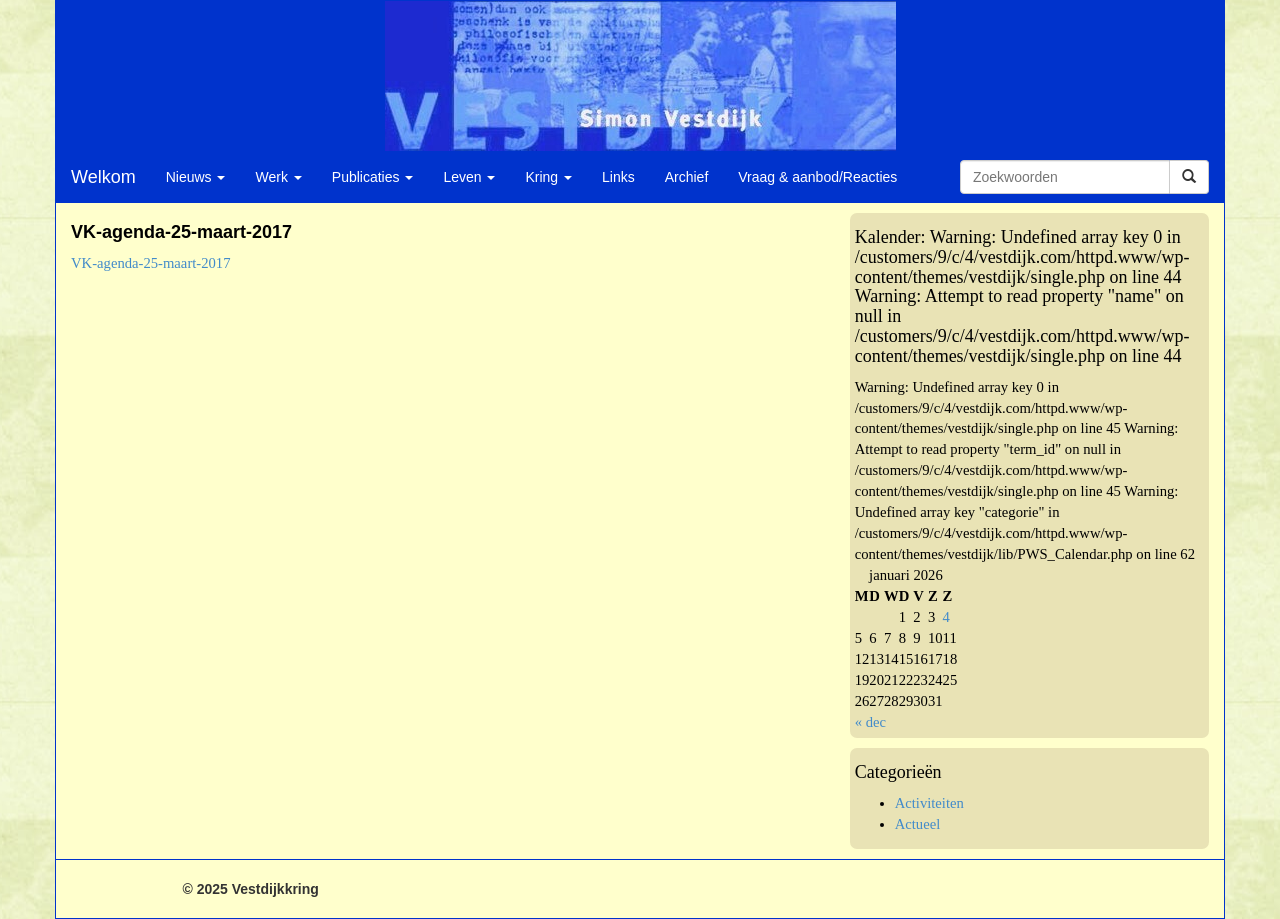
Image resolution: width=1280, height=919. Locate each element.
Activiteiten (929, 803)
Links (618, 177)
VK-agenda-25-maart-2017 (151, 263)
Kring (548, 177)
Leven (469, 177)
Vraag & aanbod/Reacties (817, 177)
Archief (687, 177)
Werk (278, 177)
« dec (870, 722)
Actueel (918, 824)
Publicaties (373, 177)
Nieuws (196, 177)
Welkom (103, 177)
